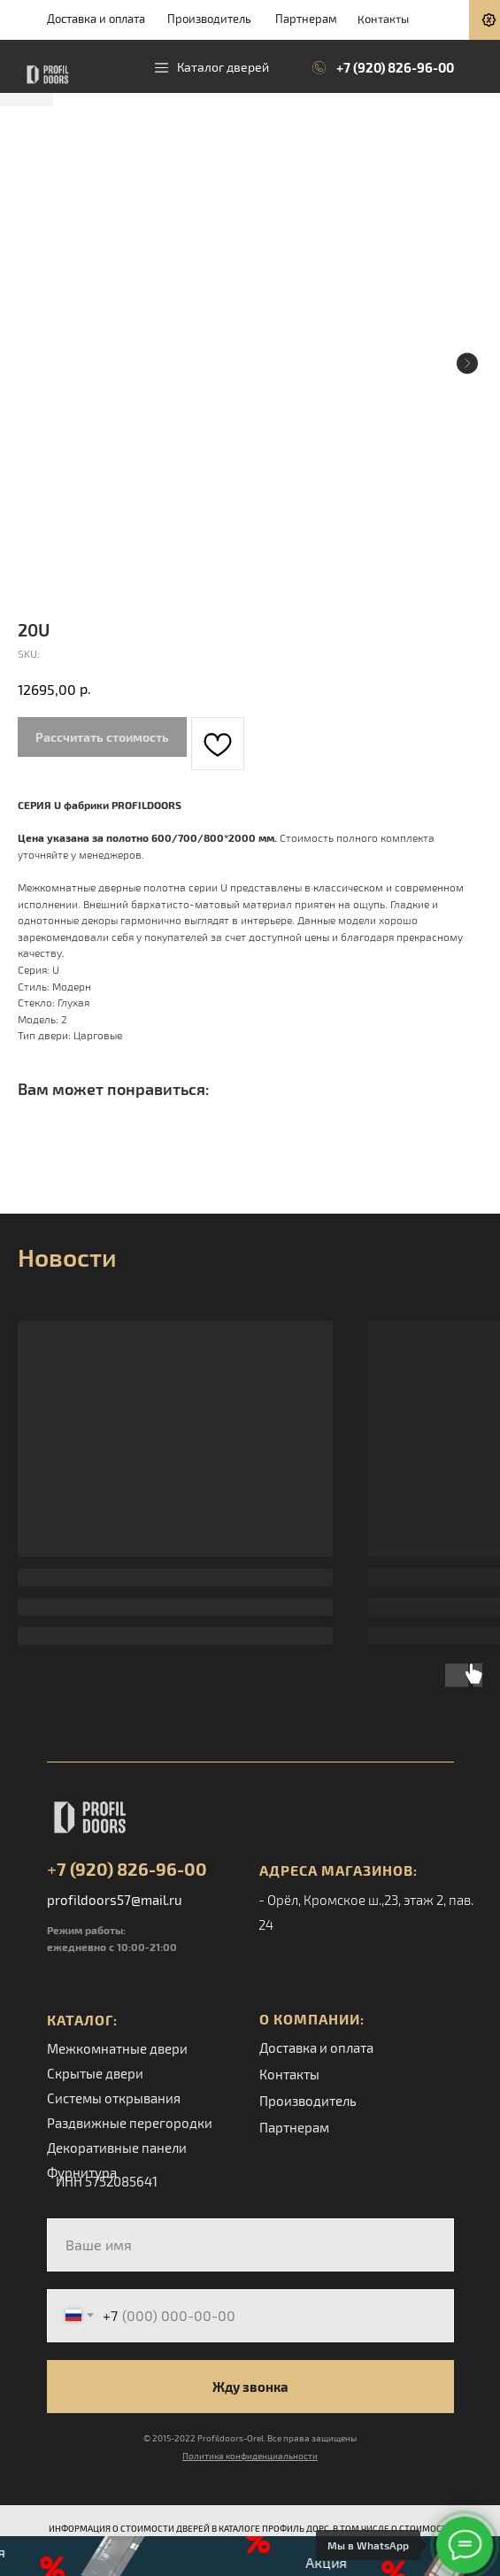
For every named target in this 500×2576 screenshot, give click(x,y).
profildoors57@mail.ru (114, 1900)
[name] (250, 2244)
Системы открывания (114, 2098)
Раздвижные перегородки (129, 2123)
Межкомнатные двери (117, 2048)
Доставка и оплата (96, 19)
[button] (250, 2556)
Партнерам (306, 19)
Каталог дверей (223, 66)
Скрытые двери (95, 2073)
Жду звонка (250, 2387)
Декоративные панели (117, 2148)
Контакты (382, 18)
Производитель (209, 19)
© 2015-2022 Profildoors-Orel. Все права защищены (250, 2438)
